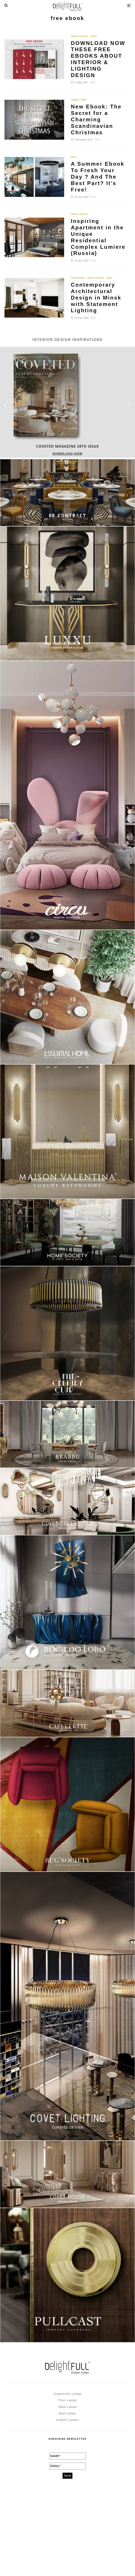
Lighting (75, 99)
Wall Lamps (67, 2413)
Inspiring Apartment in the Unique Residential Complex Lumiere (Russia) (98, 237)
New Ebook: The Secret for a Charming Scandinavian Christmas (96, 119)
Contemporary (78, 278)
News (83, 99)
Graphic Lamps (67, 2419)
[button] (130, 405)
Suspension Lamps (67, 2393)
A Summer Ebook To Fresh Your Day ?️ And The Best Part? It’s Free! (97, 176)
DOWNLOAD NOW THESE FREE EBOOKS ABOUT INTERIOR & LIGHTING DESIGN (98, 59)
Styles (109, 278)
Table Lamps (67, 2407)
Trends (93, 36)
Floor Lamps (67, 2400)
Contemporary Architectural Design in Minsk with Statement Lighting (96, 297)
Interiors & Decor (79, 36)
